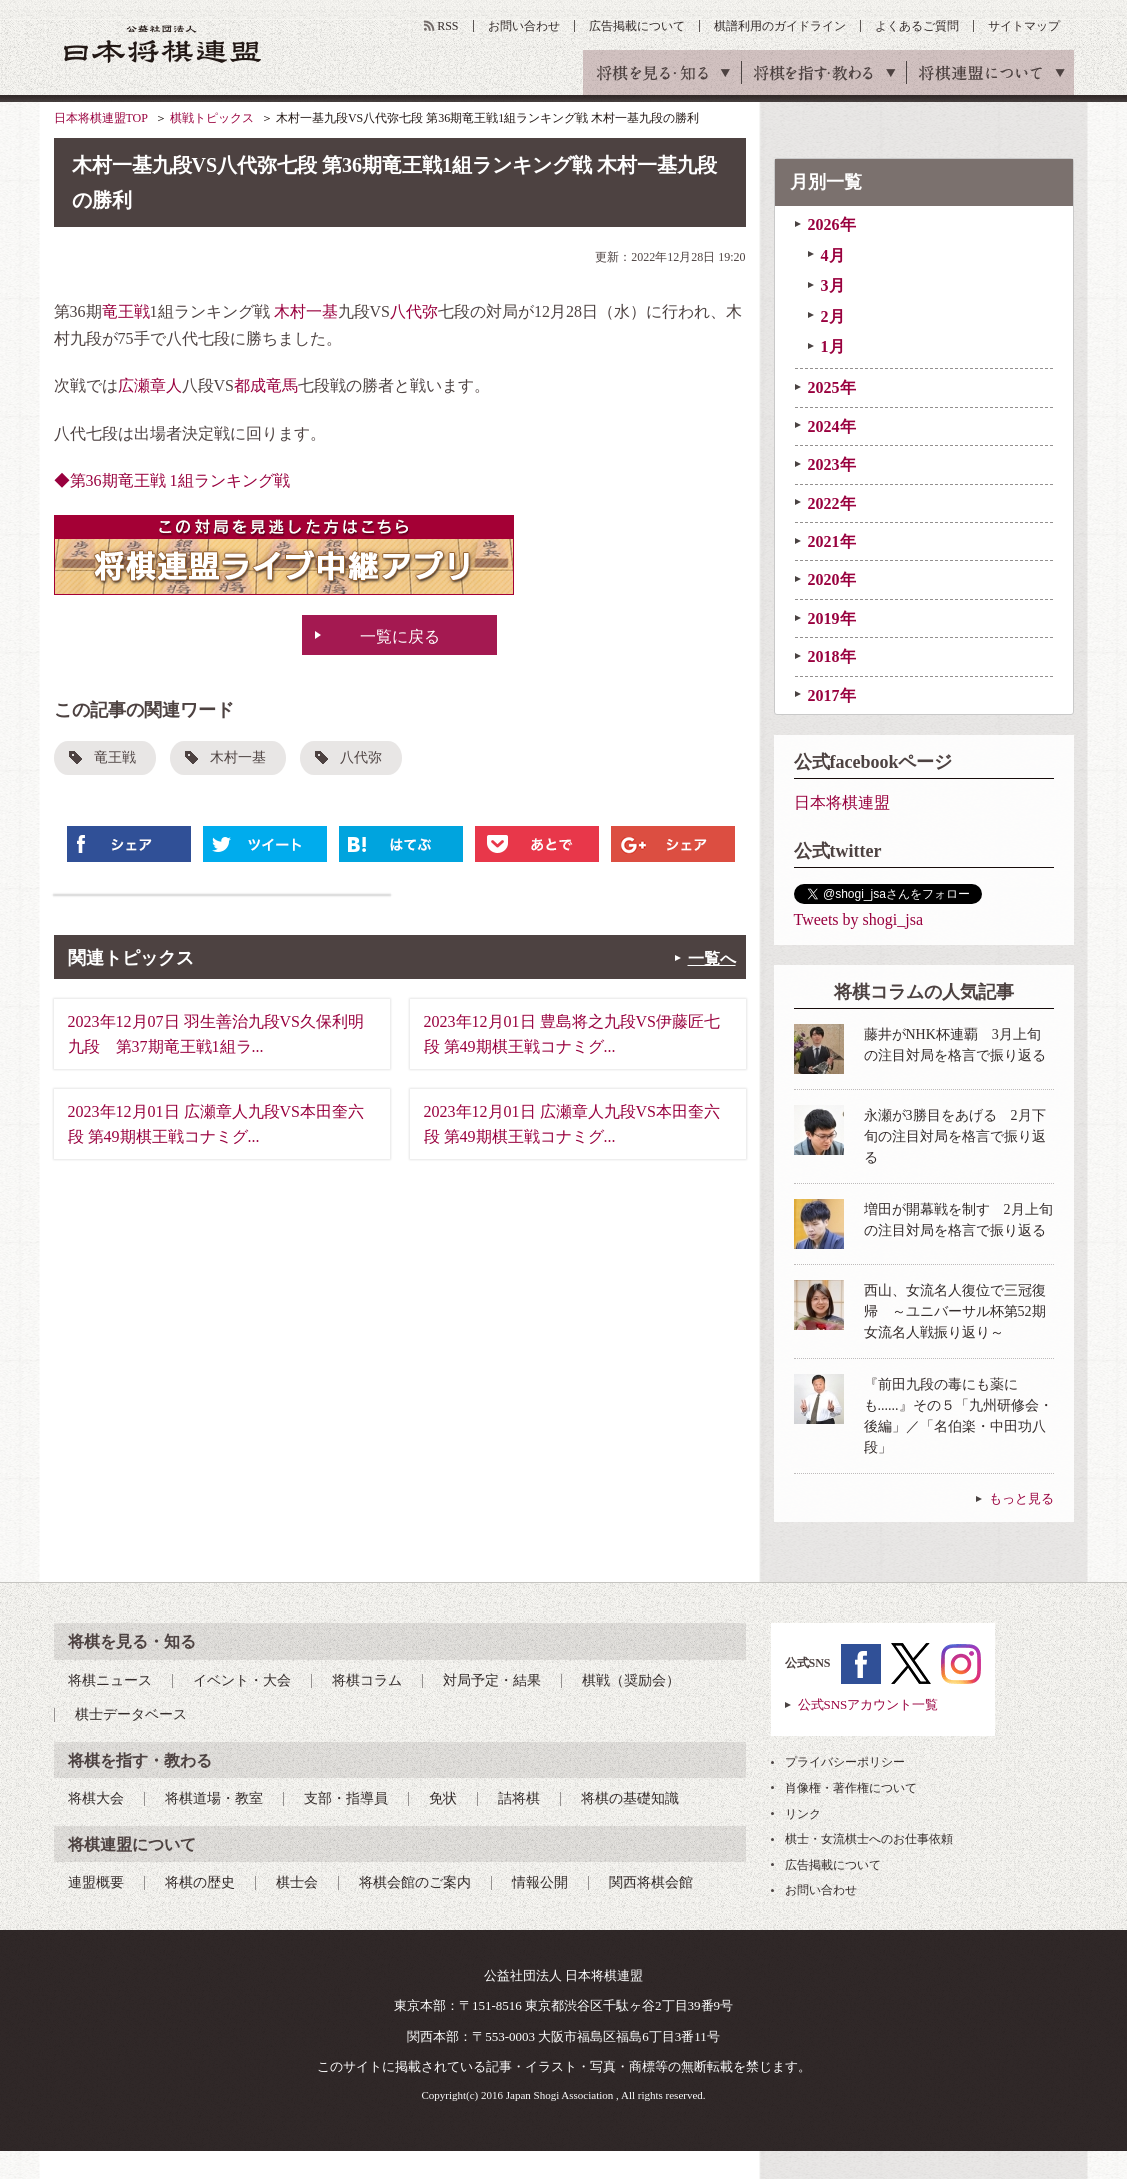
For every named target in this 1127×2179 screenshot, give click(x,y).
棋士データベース (131, 1714)
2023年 (832, 464)
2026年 (832, 224)
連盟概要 (96, 1882)
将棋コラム (367, 1680)
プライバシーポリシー (845, 1762)
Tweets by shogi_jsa (859, 919)
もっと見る (1021, 1498)
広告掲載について (637, 26)
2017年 (832, 695)
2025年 (832, 387)
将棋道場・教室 (214, 1798)
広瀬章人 (150, 385)
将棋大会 (96, 1798)
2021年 (832, 541)
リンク (803, 1814)
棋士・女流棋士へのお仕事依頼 (869, 1839)
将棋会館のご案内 (415, 1882)
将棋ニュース (110, 1680)
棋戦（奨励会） (631, 1680)
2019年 (832, 618)
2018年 (832, 656)
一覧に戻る (400, 636)
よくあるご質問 (917, 26)
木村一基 (306, 311)
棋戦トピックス (212, 118)
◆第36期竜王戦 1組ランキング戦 (172, 480)
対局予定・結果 (492, 1680)
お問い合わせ (524, 26)
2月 (833, 316)
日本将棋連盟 (842, 802)
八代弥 (414, 311)
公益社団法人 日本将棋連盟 (163, 43)
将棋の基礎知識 (630, 1798)
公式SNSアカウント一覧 (868, 1704)
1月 (833, 346)
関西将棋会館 (651, 1882)
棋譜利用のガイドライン (780, 26)
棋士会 (297, 1882)
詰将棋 (519, 1798)
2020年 (832, 579)
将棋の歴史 (200, 1882)
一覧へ (712, 958)
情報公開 (540, 1882)
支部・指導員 (346, 1798)
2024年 (832, 426)
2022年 (832, 503)
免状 (443, 1798)
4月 (833, 255)
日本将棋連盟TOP (101, 118)
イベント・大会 (242, 1680)
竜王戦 (126, 311)
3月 (833, 285)
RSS (447, 26)
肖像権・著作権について (851, 1788)
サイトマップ (1024, 26)
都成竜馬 (266, 385)
